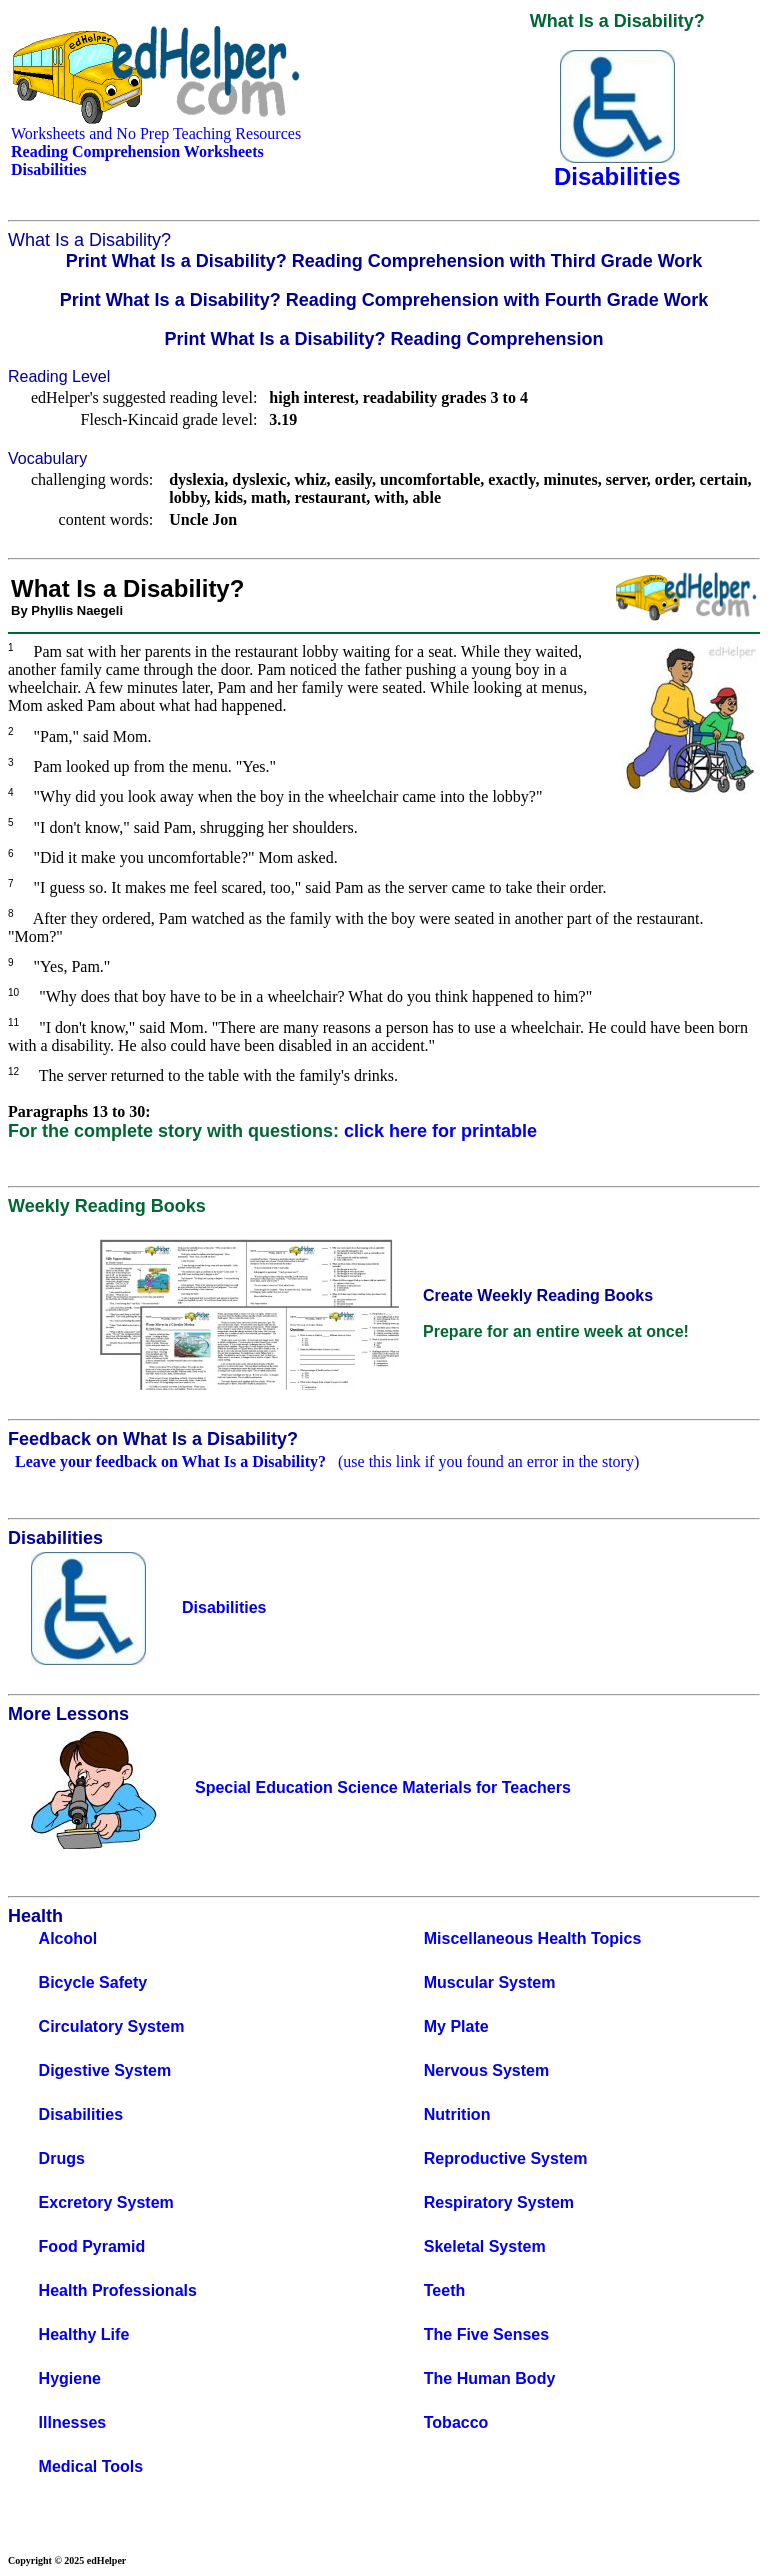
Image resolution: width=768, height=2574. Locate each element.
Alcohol (68, 1938)
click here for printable (440, 1131)
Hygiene (70, 2378)
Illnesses (73, 2422)
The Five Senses (486, 2334)
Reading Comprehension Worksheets (137, 151)
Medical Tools (91, 2466)
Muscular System (490, 1982)
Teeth (444, 2290)
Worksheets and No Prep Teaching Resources (156, 133)
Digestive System (105, 2070)
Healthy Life (84, 2334)
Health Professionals (118, 2290)
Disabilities (81, 2114)
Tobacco (456, 2422)
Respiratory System (499, 2202)
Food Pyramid (92, 2246)
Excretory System (106, 2202)
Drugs (62, 2158)
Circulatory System (112, 2026)
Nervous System (486, 2070)
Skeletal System (485, 2246)
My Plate (456, 2026)
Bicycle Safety (93, 1982)
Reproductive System (506, 2158)
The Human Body (490, 2378)
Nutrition (457, 2114)
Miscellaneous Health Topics (533, 1938)
